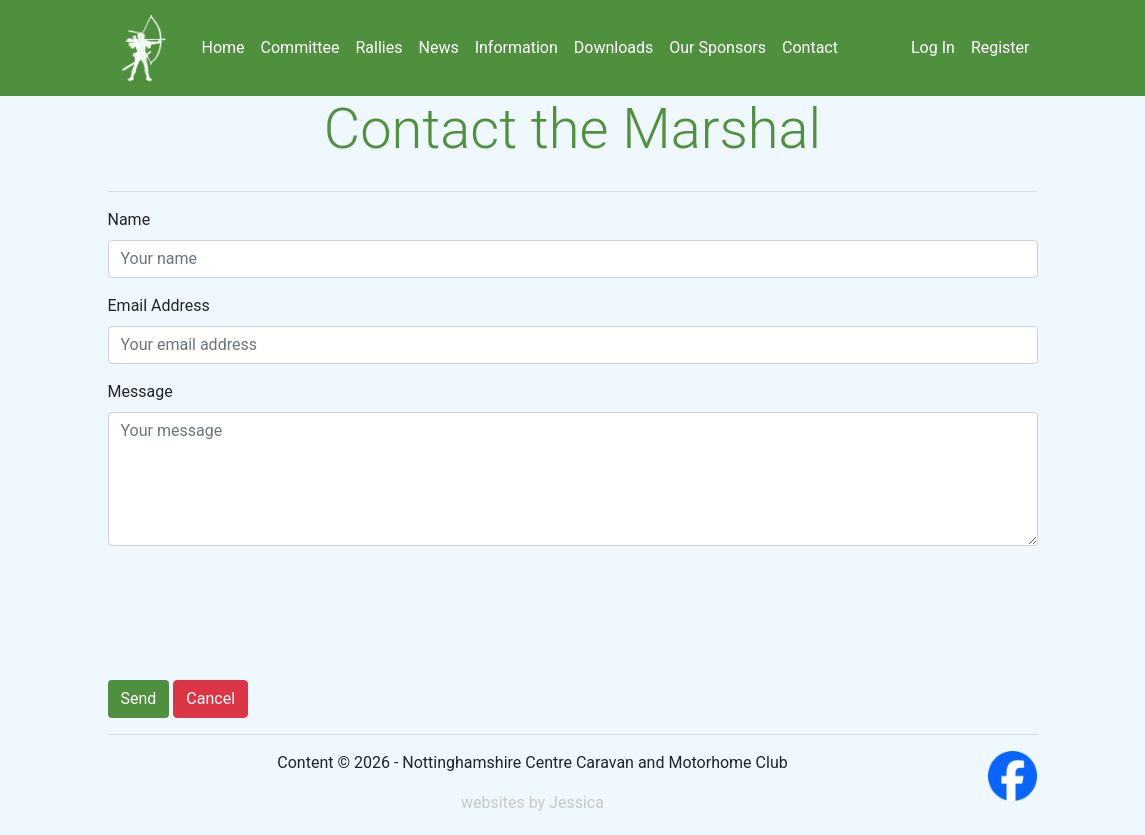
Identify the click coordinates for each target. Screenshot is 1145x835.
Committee (300, 47)
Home (223, 47)
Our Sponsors (717, 47)
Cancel (210, 698)
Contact (810, 47)
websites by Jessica (532, 802)
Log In (933, 47)
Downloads (613, 47)
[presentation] (260, 617)
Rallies (379, 47)
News (438, 47)
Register (1000, 47)
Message (140, 391)
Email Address (159, 305)
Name (129, 219)
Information (516, 47)
